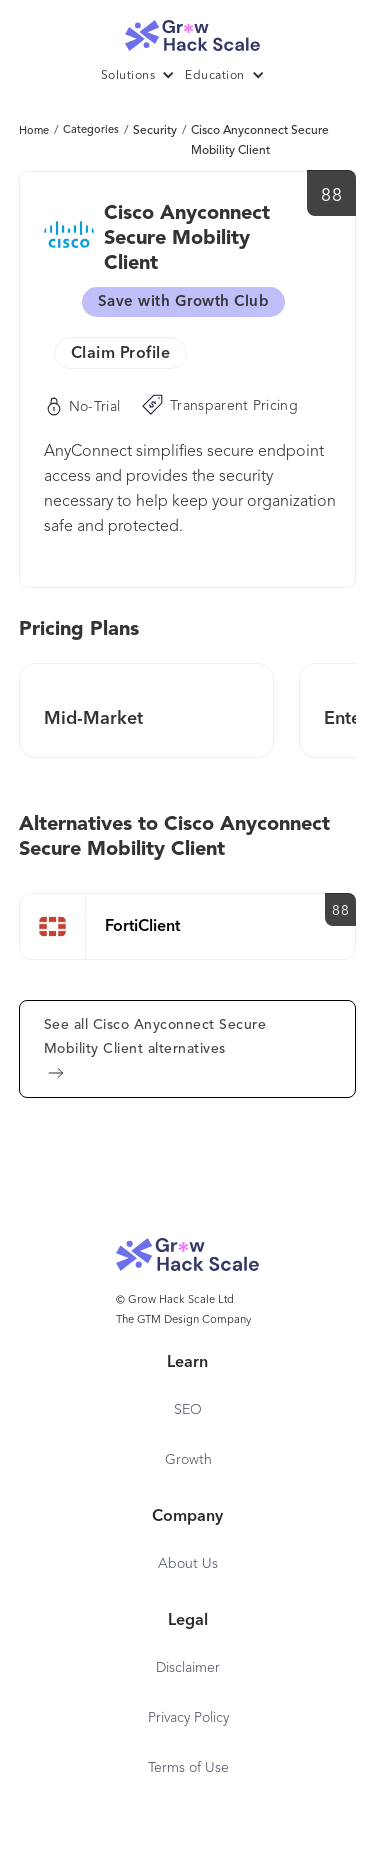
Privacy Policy (188, 1718)
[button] (143, 76)
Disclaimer (188, 1668)
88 (331, 196)
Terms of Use (188, 1768)
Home (34, 131)
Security (155, 131)
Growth (188, 1460)
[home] (188, 30)
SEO (188, 1410)
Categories (91, 130)
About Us (188, 1564)
